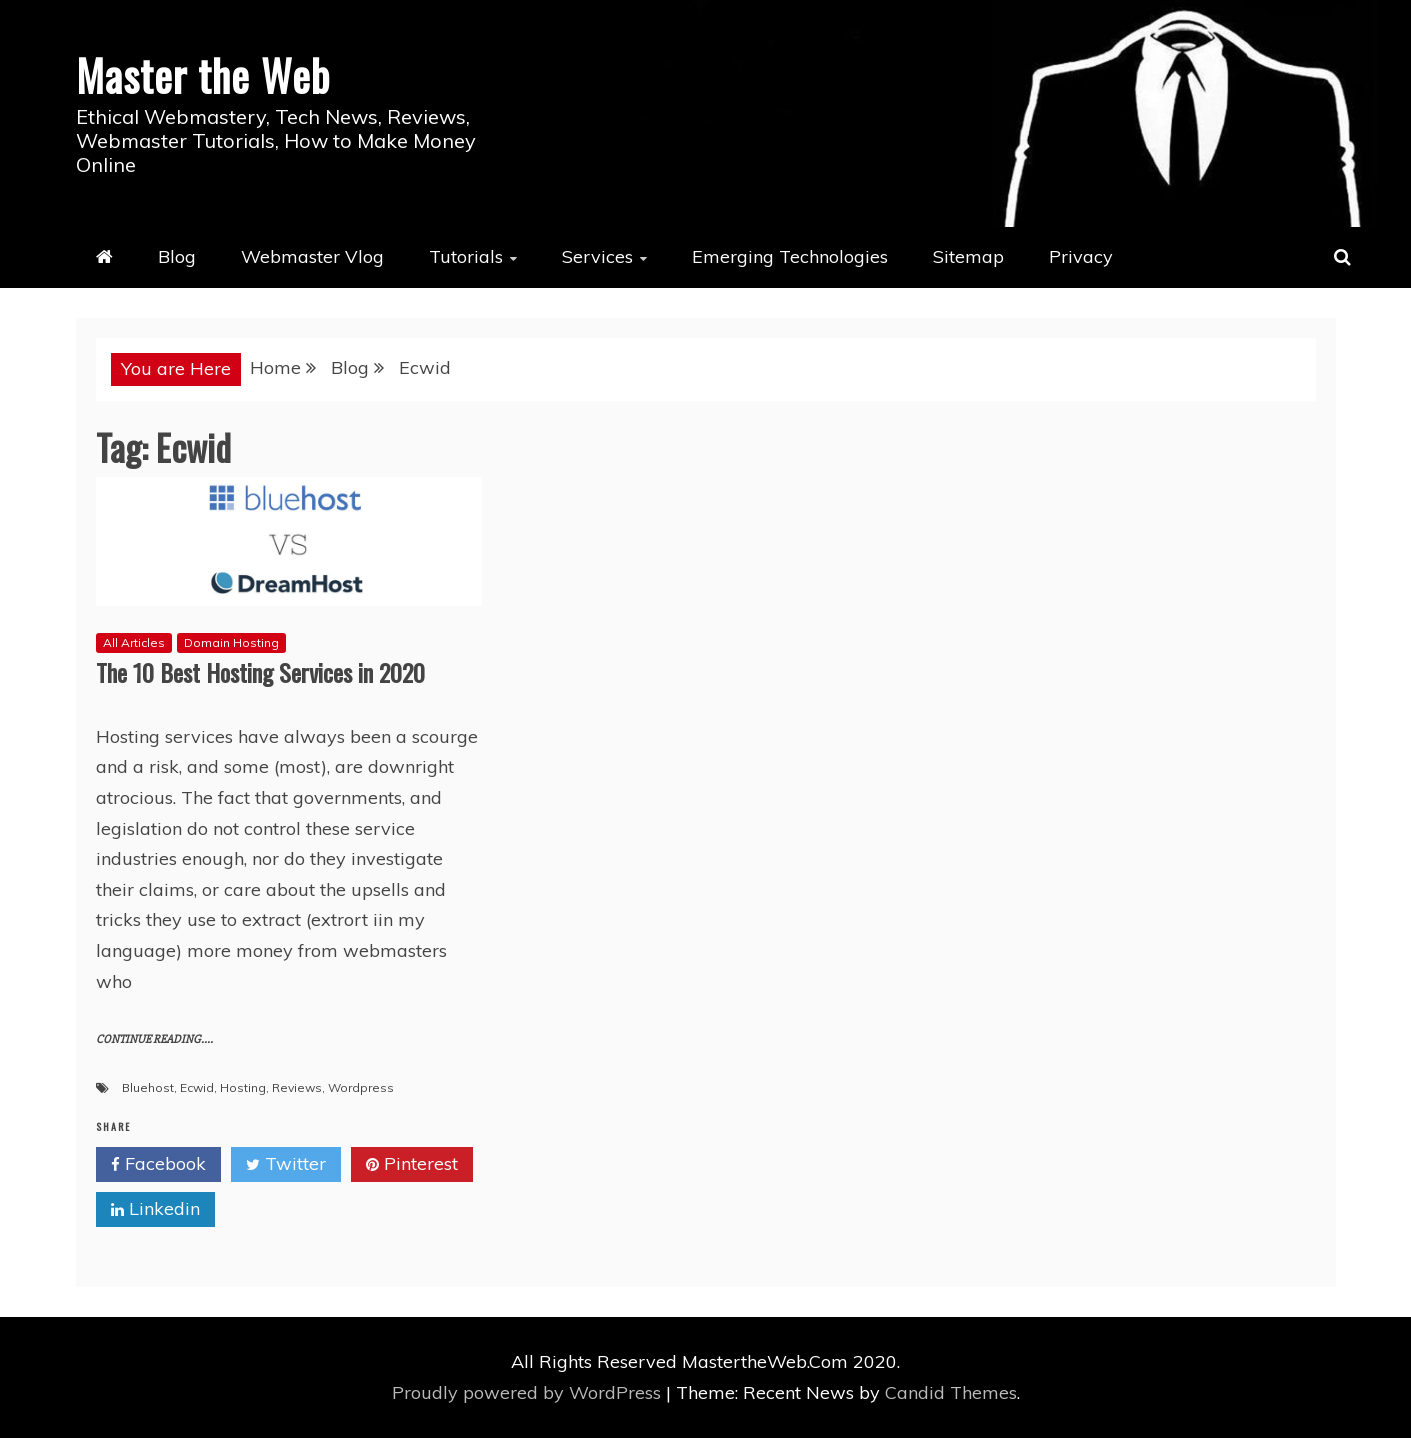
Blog (177, 256)
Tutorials (466, 256)
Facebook (158, 1165)
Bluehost (148, 1087)
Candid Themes (951, 1392)
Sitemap (968, 256)
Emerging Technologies (790, 256)
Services (597, 256)
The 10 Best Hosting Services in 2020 (260, 672)
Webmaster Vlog (312, 256)
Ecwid (197, 1087)
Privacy (1081, 256)
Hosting (243, 1087)
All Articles (134, 642)
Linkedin (155, 1210)
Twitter (286, 1165)
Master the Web (203, 75)
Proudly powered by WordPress (529, 1392)
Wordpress (361, 1087)
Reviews (297, 1087)
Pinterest (412, 1165)
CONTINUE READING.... (154, 1039)
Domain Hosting (231, 642)
